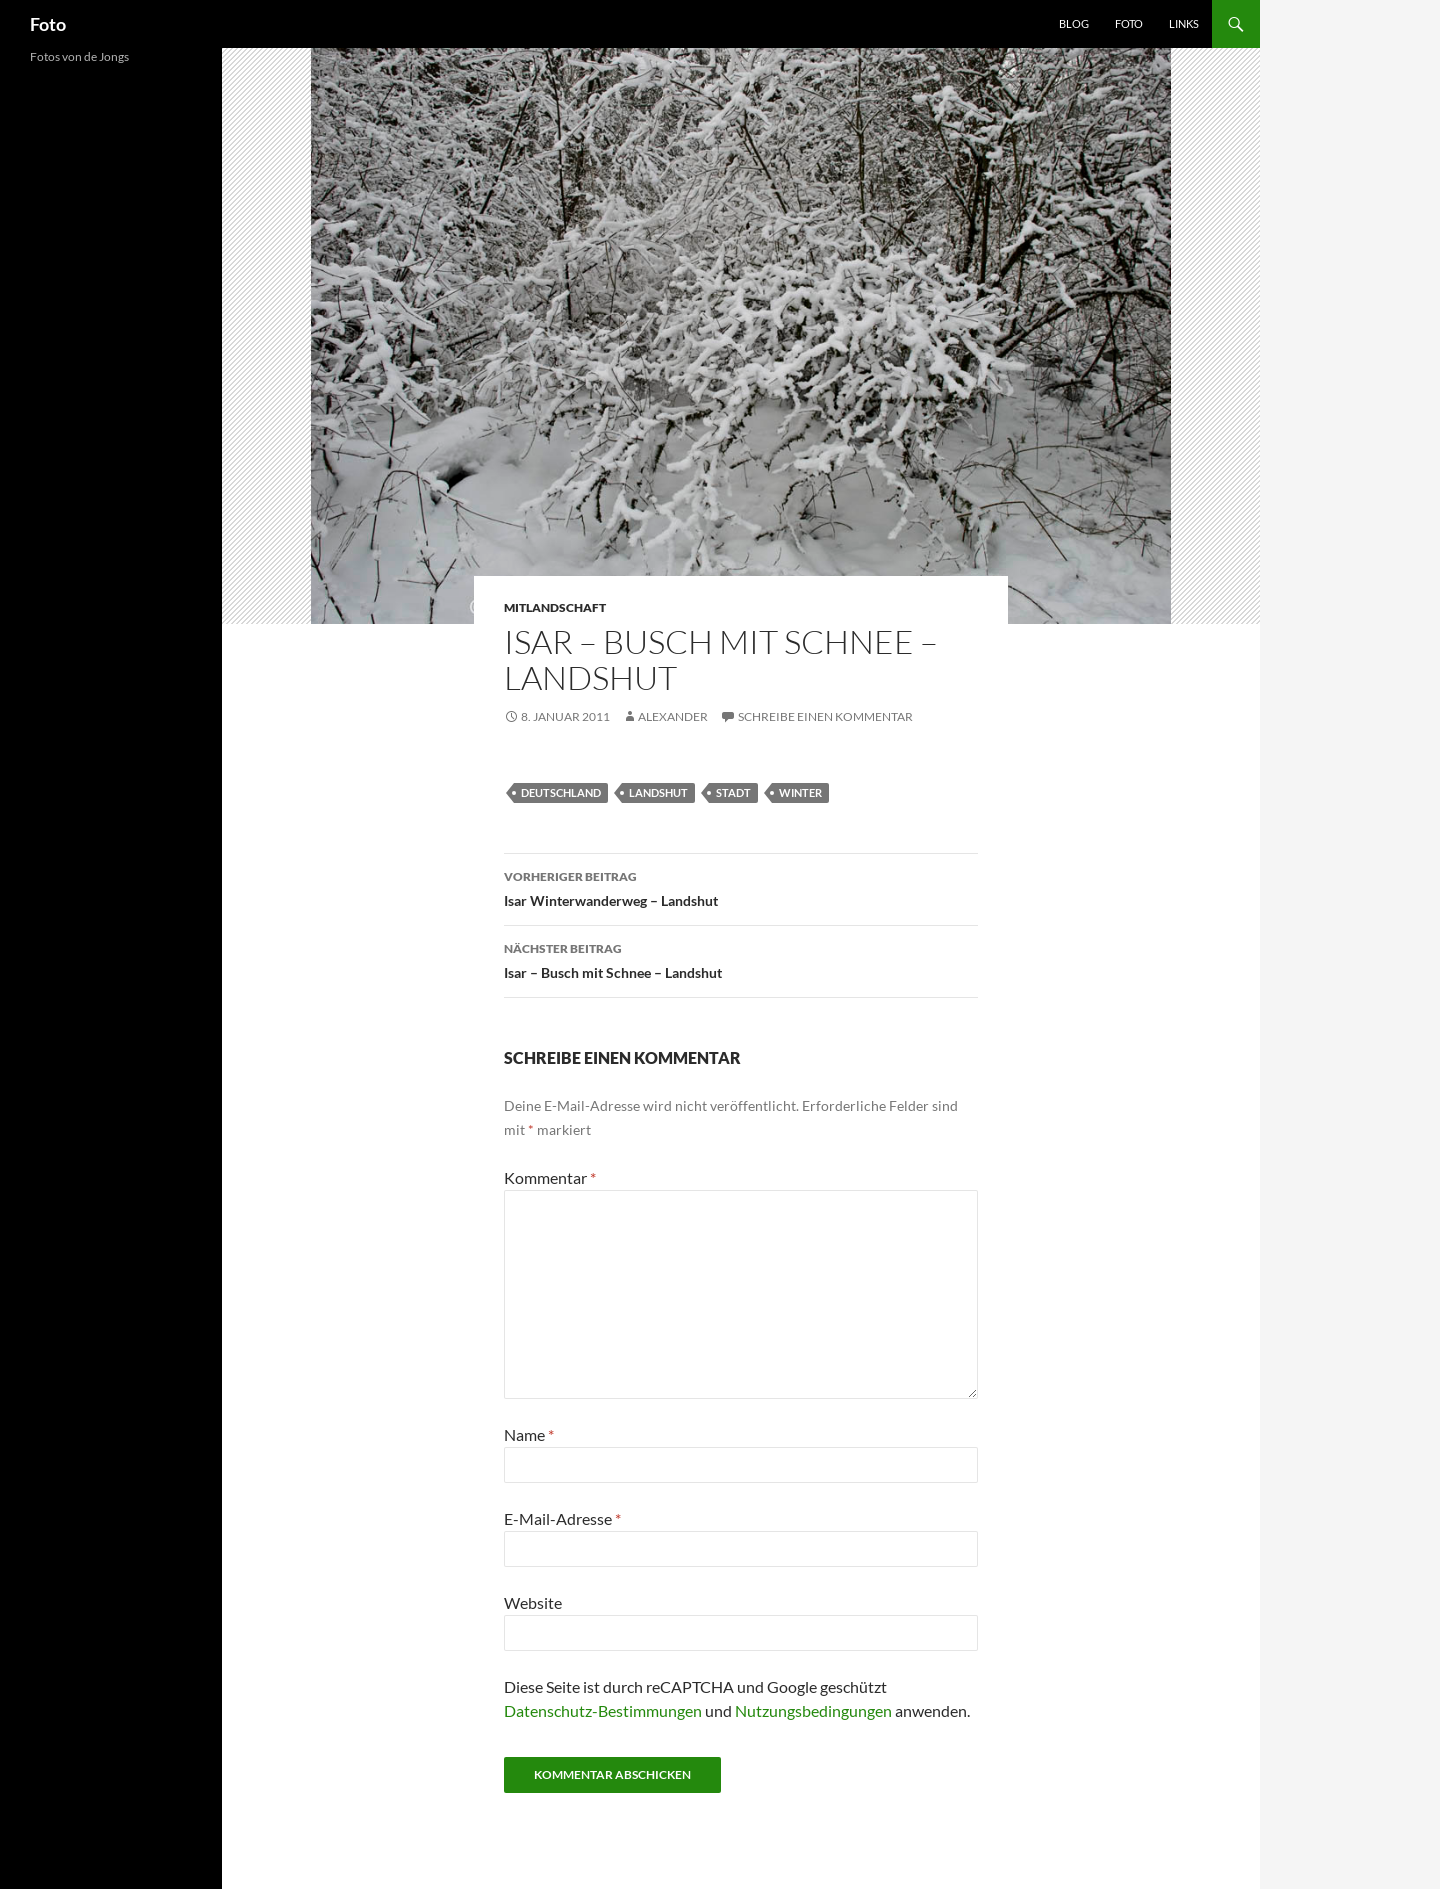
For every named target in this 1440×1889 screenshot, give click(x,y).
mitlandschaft (555, 607)
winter (800, 792)
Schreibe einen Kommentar (825, 716)
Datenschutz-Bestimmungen (603, 1710)
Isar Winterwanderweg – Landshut (741, 887)
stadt (733, 792)
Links (1184, 23)
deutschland (561, 792)
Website (533, 1602)
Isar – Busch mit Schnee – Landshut (741, 959)
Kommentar (550, 1177)
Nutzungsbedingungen (813, 1710)
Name (529, 1434)
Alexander (673, 716)
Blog (1074, 23)
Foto (48, 24)
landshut (658, 792)
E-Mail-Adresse (562, 1518)
